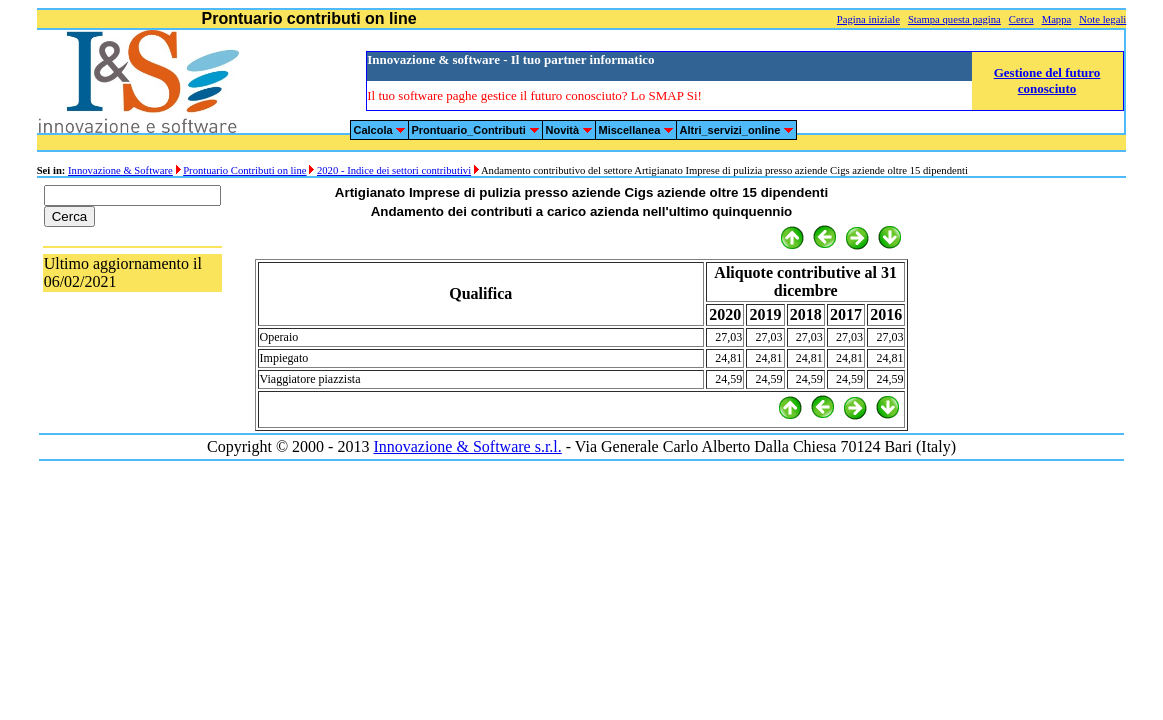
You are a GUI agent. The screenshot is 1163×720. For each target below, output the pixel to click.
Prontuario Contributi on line (244, 170)
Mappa (1057, 19)
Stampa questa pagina (954, 19)
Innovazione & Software (120, 170)
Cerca (1021, 19)
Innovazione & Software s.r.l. (467, 446)
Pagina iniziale (868, 19)
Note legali (1102, 19)
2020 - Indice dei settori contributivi (394, 170)
